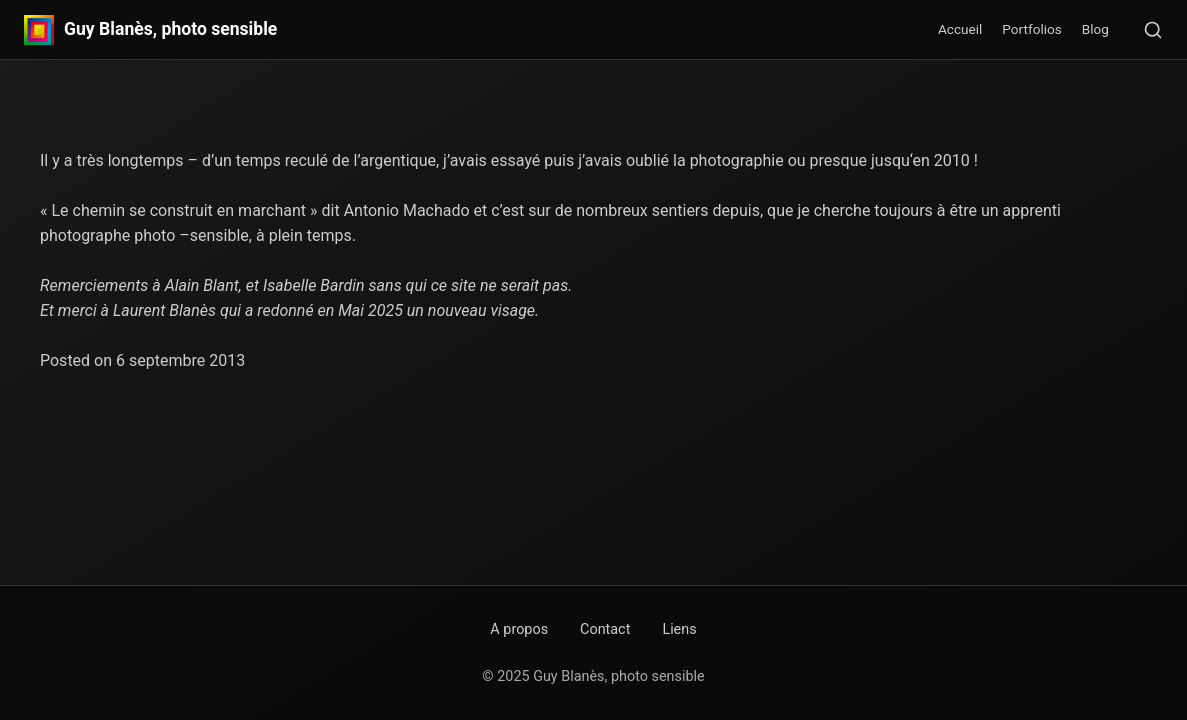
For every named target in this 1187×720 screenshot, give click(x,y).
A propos (519, 629)
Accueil (960, 29)
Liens (679, 629)
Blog (1095, 29)
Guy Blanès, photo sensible (170, 30)
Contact (605, 629)
